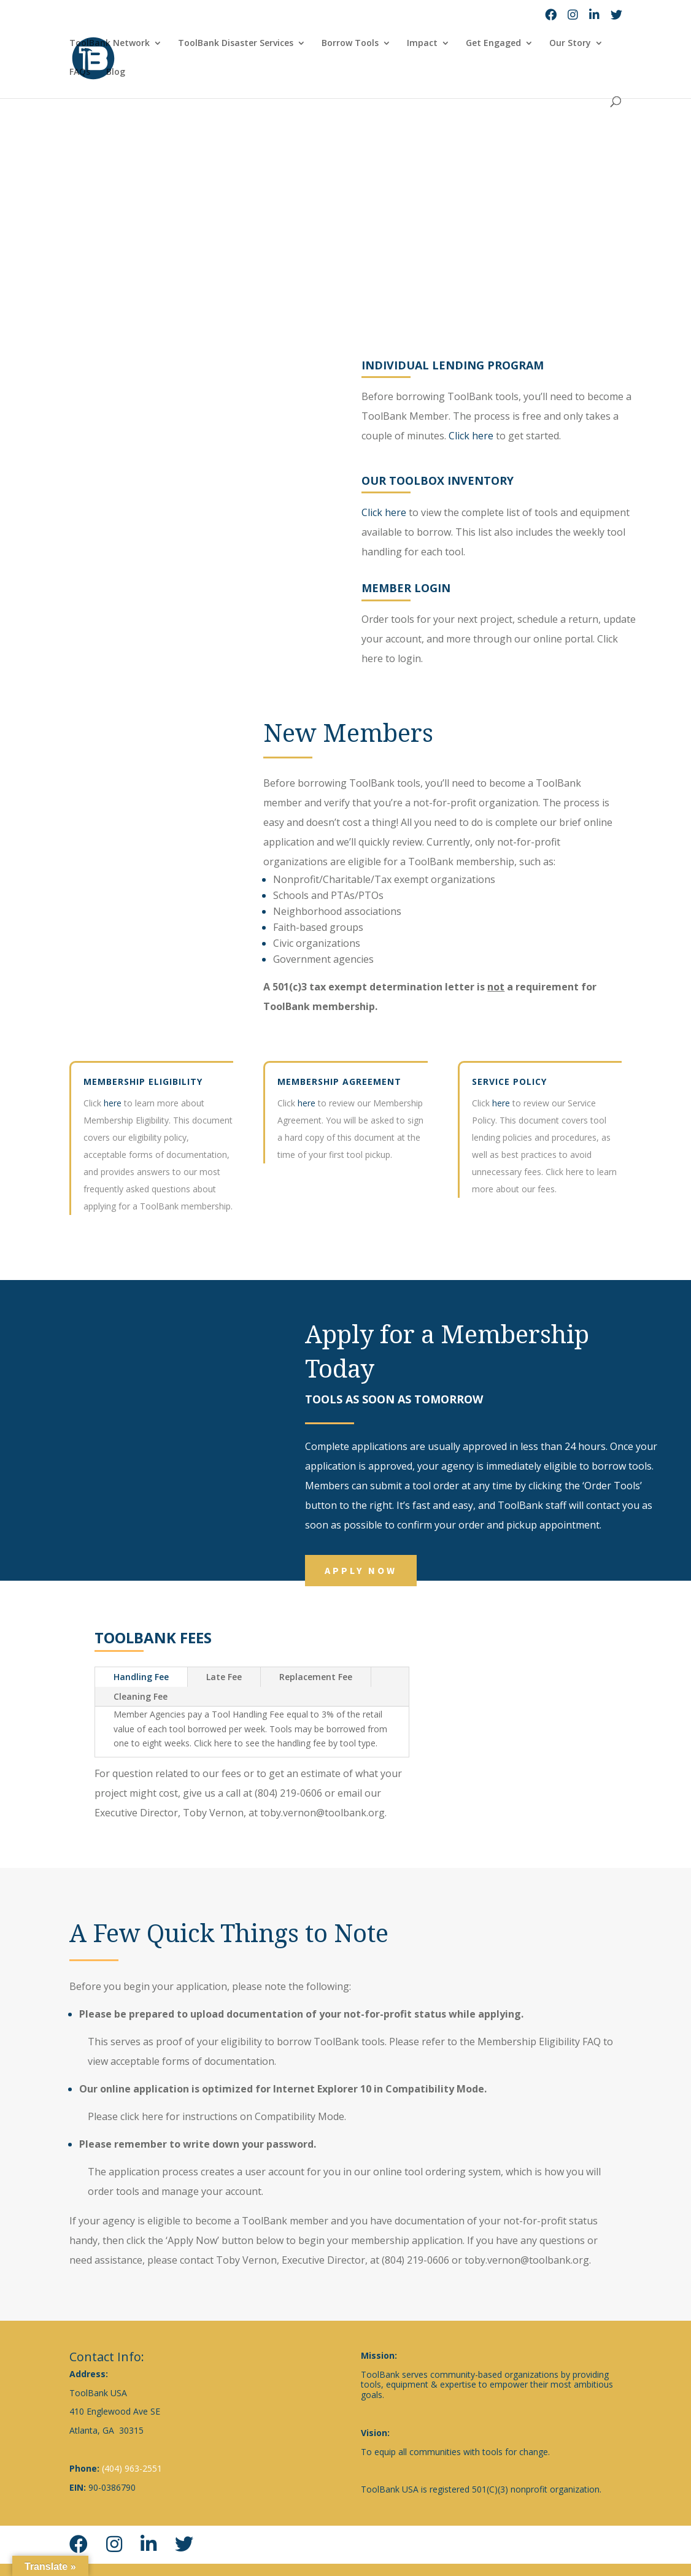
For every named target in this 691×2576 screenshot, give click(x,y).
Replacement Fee (315, 1677)
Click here (505, 435)
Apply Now (361, 1570)
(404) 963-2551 (132, 2468)
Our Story (570, 43)
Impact (422, 43)
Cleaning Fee (141, 1696)
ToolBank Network (109, 43)
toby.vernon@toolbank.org (527, 2260)
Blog (115, 72)
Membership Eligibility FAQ (539, 2041)
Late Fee (224, 1677)
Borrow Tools (350, 43)
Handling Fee (141, 1677)
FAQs (79, 72)
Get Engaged (493, 43)
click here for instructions (178, 2116)
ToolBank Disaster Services (235, 43)
